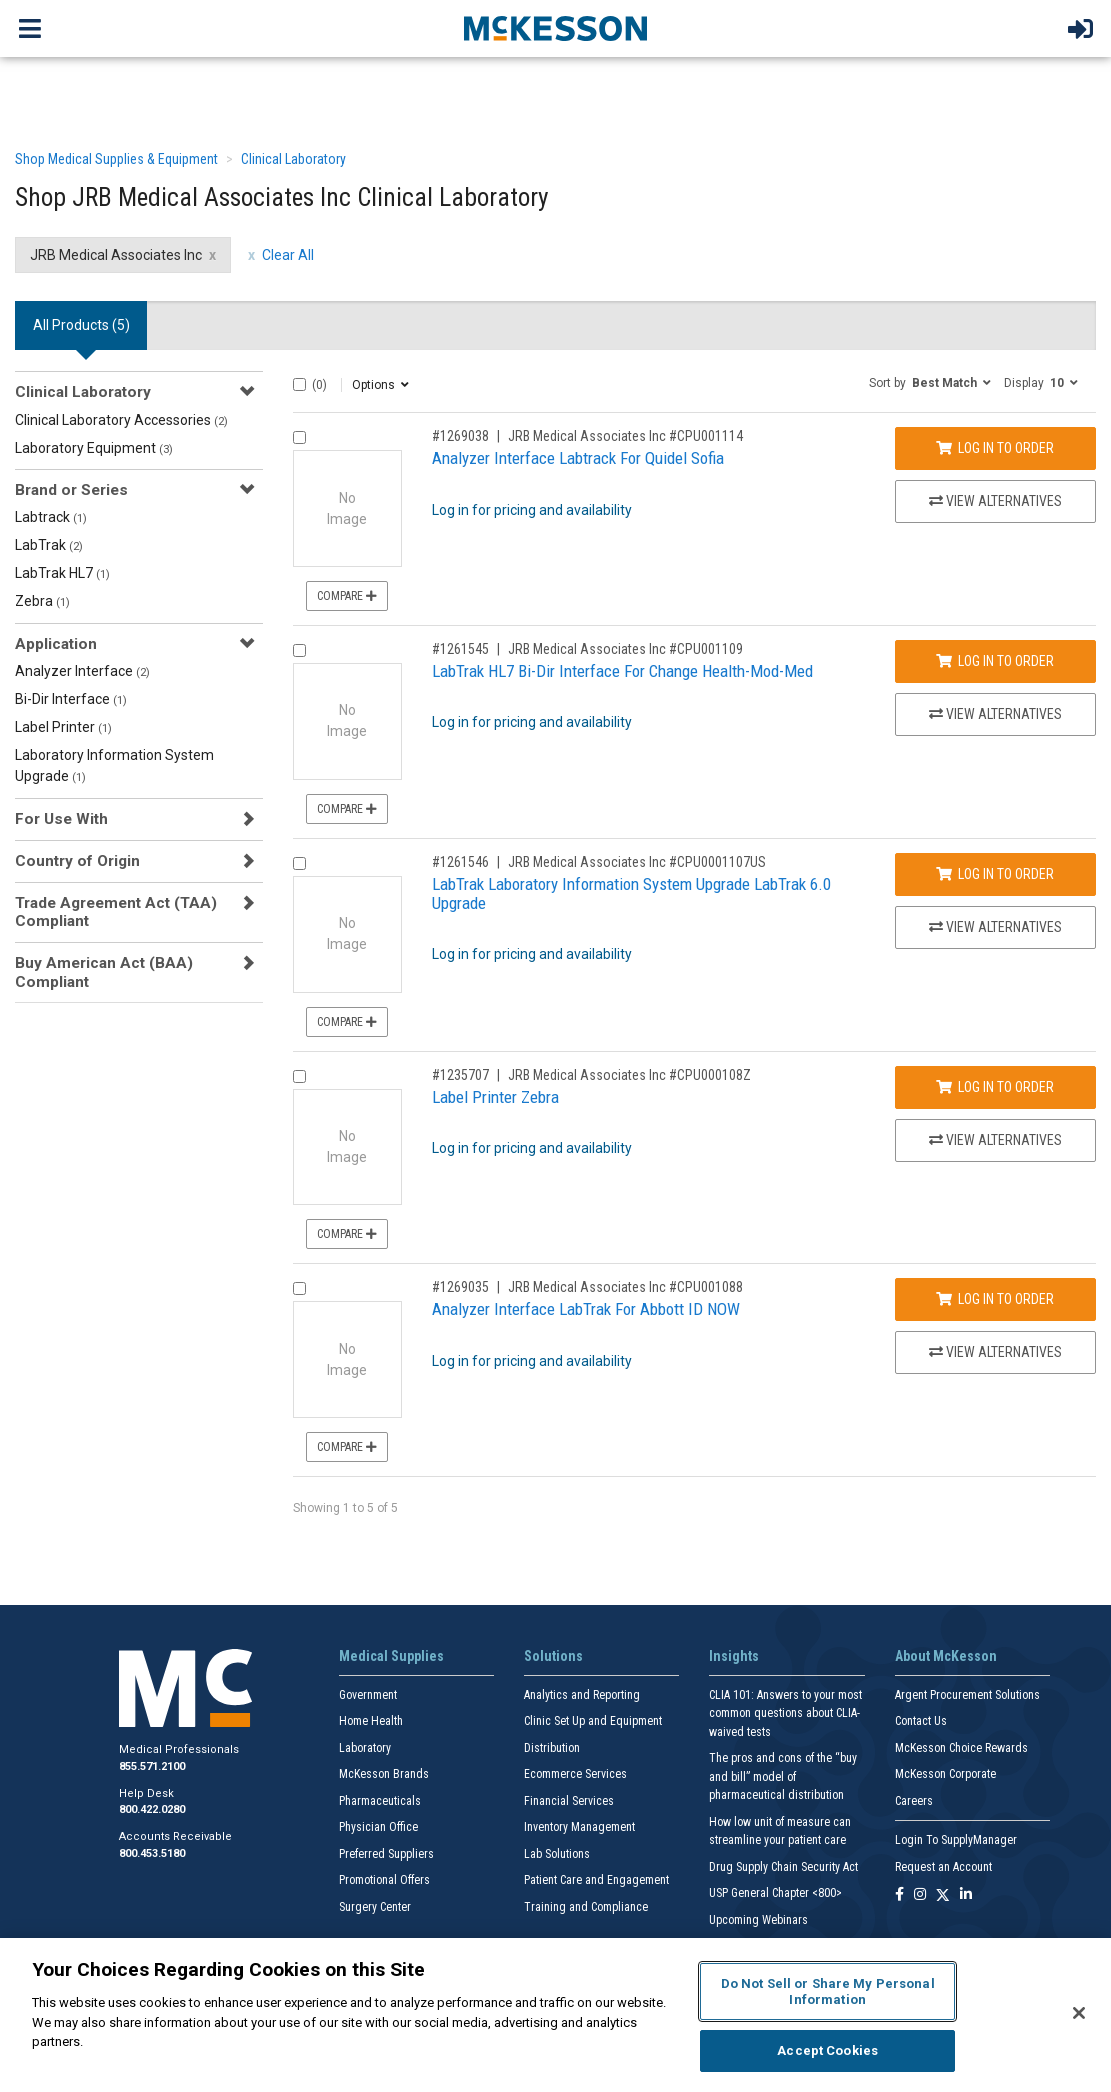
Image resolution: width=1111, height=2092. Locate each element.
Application (56, 644)
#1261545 (460, 649)
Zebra (42, 601)
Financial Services (569, 1801)
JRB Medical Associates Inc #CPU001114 (625, 436)
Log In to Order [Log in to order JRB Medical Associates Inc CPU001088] (995, 1299)
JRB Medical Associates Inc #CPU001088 (625, 1287)
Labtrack (51, 517)
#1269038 (460, 436)
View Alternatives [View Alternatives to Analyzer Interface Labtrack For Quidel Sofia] (995, 501)
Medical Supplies (391, 1656)
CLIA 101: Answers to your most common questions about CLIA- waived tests (785, 1713)
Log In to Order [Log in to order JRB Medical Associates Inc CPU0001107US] (995, 874)
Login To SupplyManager (956, 1840)
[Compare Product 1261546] (299, 863)
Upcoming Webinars (758, 1920)
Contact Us (921, 1721)
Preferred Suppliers (386, 1854)
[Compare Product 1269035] (299, 1288)
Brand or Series (71, 490)
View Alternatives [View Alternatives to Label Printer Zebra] (995, 1140)
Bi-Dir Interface (71, 699)
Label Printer (63, 727)
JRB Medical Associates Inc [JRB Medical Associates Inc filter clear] (116, 255)
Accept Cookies (827, 2050)
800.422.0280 (152, 1809)
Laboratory (365, 1748)
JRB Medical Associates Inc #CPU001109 (625, 649)
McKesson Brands (384, 1774)
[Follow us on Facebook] (899, 1895)
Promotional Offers (384, 1880)
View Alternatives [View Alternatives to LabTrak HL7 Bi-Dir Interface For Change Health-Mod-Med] (995, 714)
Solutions (553, 1656)
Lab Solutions (557, 1854)
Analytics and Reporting (582, 1695)
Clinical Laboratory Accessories (121, 420)
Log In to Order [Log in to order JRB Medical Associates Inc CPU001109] (995, 661)
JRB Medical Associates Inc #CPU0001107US (637, 862)
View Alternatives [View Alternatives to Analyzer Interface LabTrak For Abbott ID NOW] (995, 1352)
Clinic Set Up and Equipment (593, 1721)
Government (368, 1695)
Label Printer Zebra (495, 1097)
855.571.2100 (152, 1766)
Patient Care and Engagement (596, 1880)
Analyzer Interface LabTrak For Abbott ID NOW (586, 1309)
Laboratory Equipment (94, 448)
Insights (734, 1656)
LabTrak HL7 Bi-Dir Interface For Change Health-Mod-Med (622, 671)
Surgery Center (375, 1907)
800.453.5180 (152, 1853)
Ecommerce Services (575, 1774)
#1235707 (460, 1075)
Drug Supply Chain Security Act (783, 1867)
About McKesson (946, 1656)
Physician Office (378, 1827)
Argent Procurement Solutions (967, 1695)
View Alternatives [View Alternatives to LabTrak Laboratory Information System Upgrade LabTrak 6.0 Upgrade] (995, 927)
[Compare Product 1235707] (299, 1076)
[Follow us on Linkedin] (966, 1895)
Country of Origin (77, 861)
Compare (347, 596)
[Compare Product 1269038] (299, 437)
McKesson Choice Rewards (961, 1748)
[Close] (1079, 2013)
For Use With (61, 819)
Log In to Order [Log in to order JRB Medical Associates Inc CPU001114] (995, 448)
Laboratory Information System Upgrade (114, 765)
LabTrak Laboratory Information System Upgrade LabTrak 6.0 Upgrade (631, 893)
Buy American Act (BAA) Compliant (104, 972)
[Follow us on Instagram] (920, 1895)
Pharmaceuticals (380, 1801)
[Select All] (299, 384)
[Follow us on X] (943, 1895)
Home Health (371, 1721)
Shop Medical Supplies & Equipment (116, 159)
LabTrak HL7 (62, 573)
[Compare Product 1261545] (299, 650)
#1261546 (460, 862)
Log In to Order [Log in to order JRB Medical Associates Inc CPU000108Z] (995, 1087)
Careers (914, 1801)
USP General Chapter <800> (775, 1893)
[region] (555, 2015)
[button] (930, 382)
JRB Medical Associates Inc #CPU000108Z (629, 1075)
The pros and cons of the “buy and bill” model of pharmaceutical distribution (783, 1776)
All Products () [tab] (81, 325)
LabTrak (49, 545)
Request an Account (943, 1867)
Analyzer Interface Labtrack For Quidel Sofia (578, 458)
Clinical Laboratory (293, 159)
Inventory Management (579, 1827)
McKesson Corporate (945, 1774)
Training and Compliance (586, 1907)
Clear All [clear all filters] (288, 255)
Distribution (552, 1748)
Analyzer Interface (82, 671)
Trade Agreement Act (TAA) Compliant (116, 912)
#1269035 (460, 1287)
